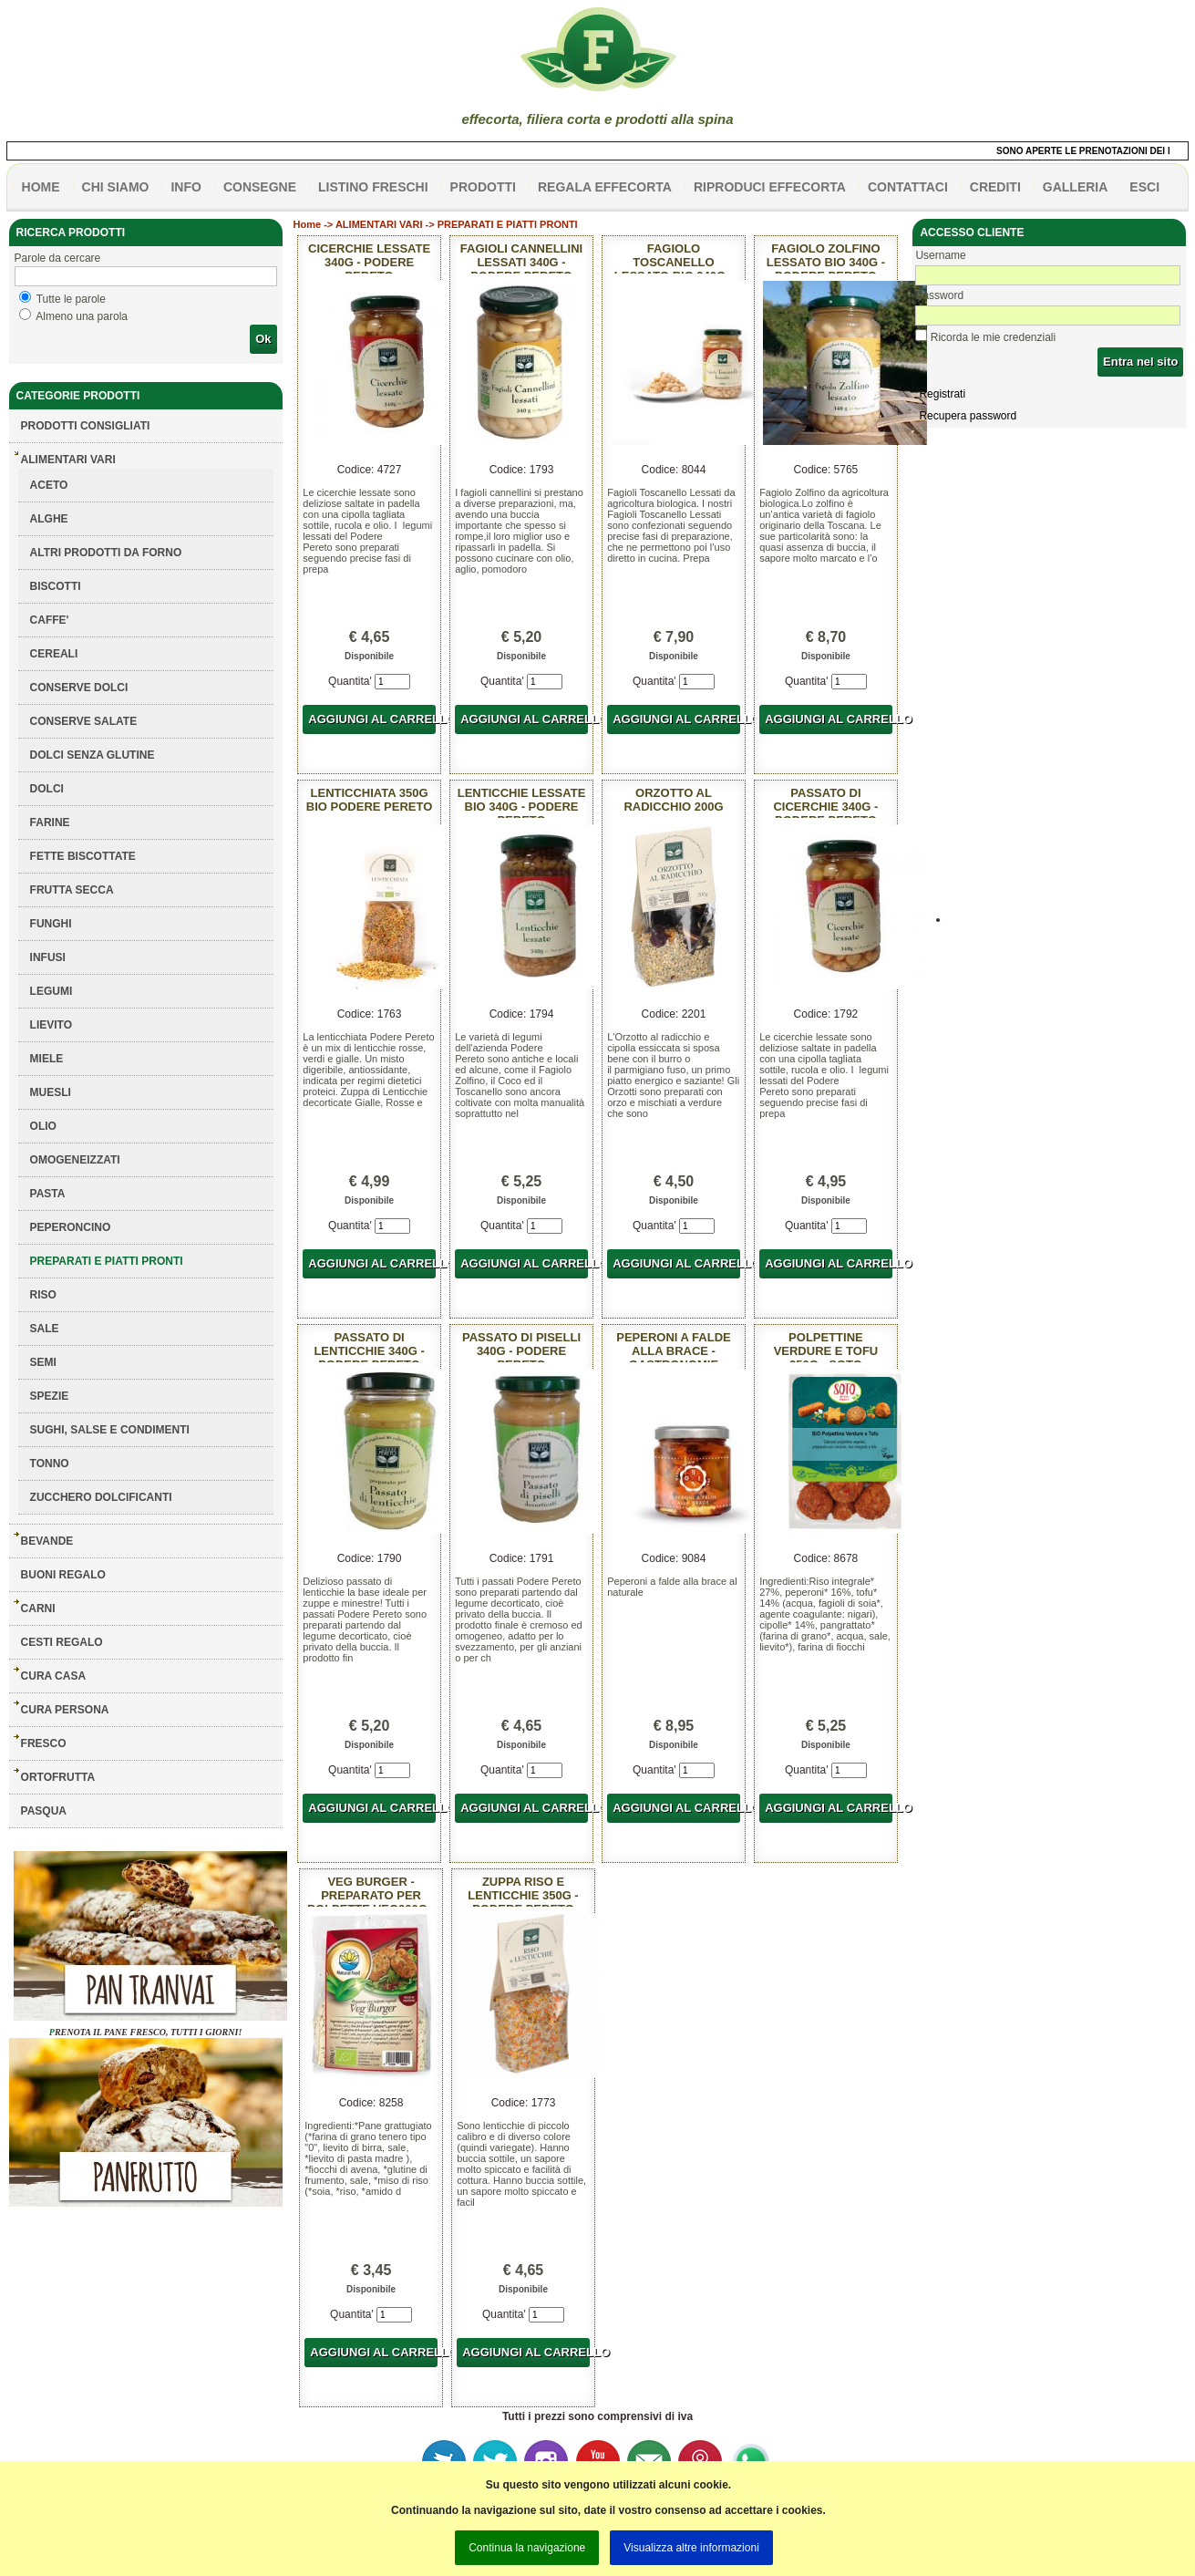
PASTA (48, 1193)
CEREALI (54, 653)
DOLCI (47, 788)
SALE (44, 1328)
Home (308, 224)
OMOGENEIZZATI (75, 1160)
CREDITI (995, 187)
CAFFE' (49, 620)
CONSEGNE (259, 187)
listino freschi (373, 187)
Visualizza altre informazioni (691, 2547)
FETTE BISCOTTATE (83, 856)
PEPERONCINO (70, 1227)
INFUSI (48, 957)
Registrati (942, 394)
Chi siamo (115, 187)
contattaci (908, 187)
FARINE (50, 822)
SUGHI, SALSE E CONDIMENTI (110, 1429)
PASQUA (44, 1811)
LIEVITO (51, 1025)
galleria (1075, 187)
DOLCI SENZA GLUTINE (92, 755)
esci (1144, 187)
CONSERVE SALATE (84, 721)
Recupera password (967, 415)
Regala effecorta (605, 187)
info (185, 187)
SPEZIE (49, 1396)
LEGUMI (51, 991)
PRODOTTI (483, 187)
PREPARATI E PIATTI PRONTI (106, 1261)
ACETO (49, 485)
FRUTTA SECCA (72, 890)
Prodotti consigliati (85, 425)
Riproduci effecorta (770, 187)
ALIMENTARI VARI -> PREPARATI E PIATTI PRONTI (456, 224)
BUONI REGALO (63, 1574)
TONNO (49, 1463)
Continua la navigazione (527, 2547)
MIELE (47, 1058)
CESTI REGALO (62, 1642)
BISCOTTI (55, 586)
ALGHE (49, 518)
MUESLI (50, 1092)
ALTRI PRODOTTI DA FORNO (106, 552)
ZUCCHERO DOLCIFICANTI (101, 1497)
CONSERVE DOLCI (79, 687)
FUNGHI (51, 923)
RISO (43, 1294)
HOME (41, 187)
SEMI (43, 1362)
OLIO (43, 1126)
